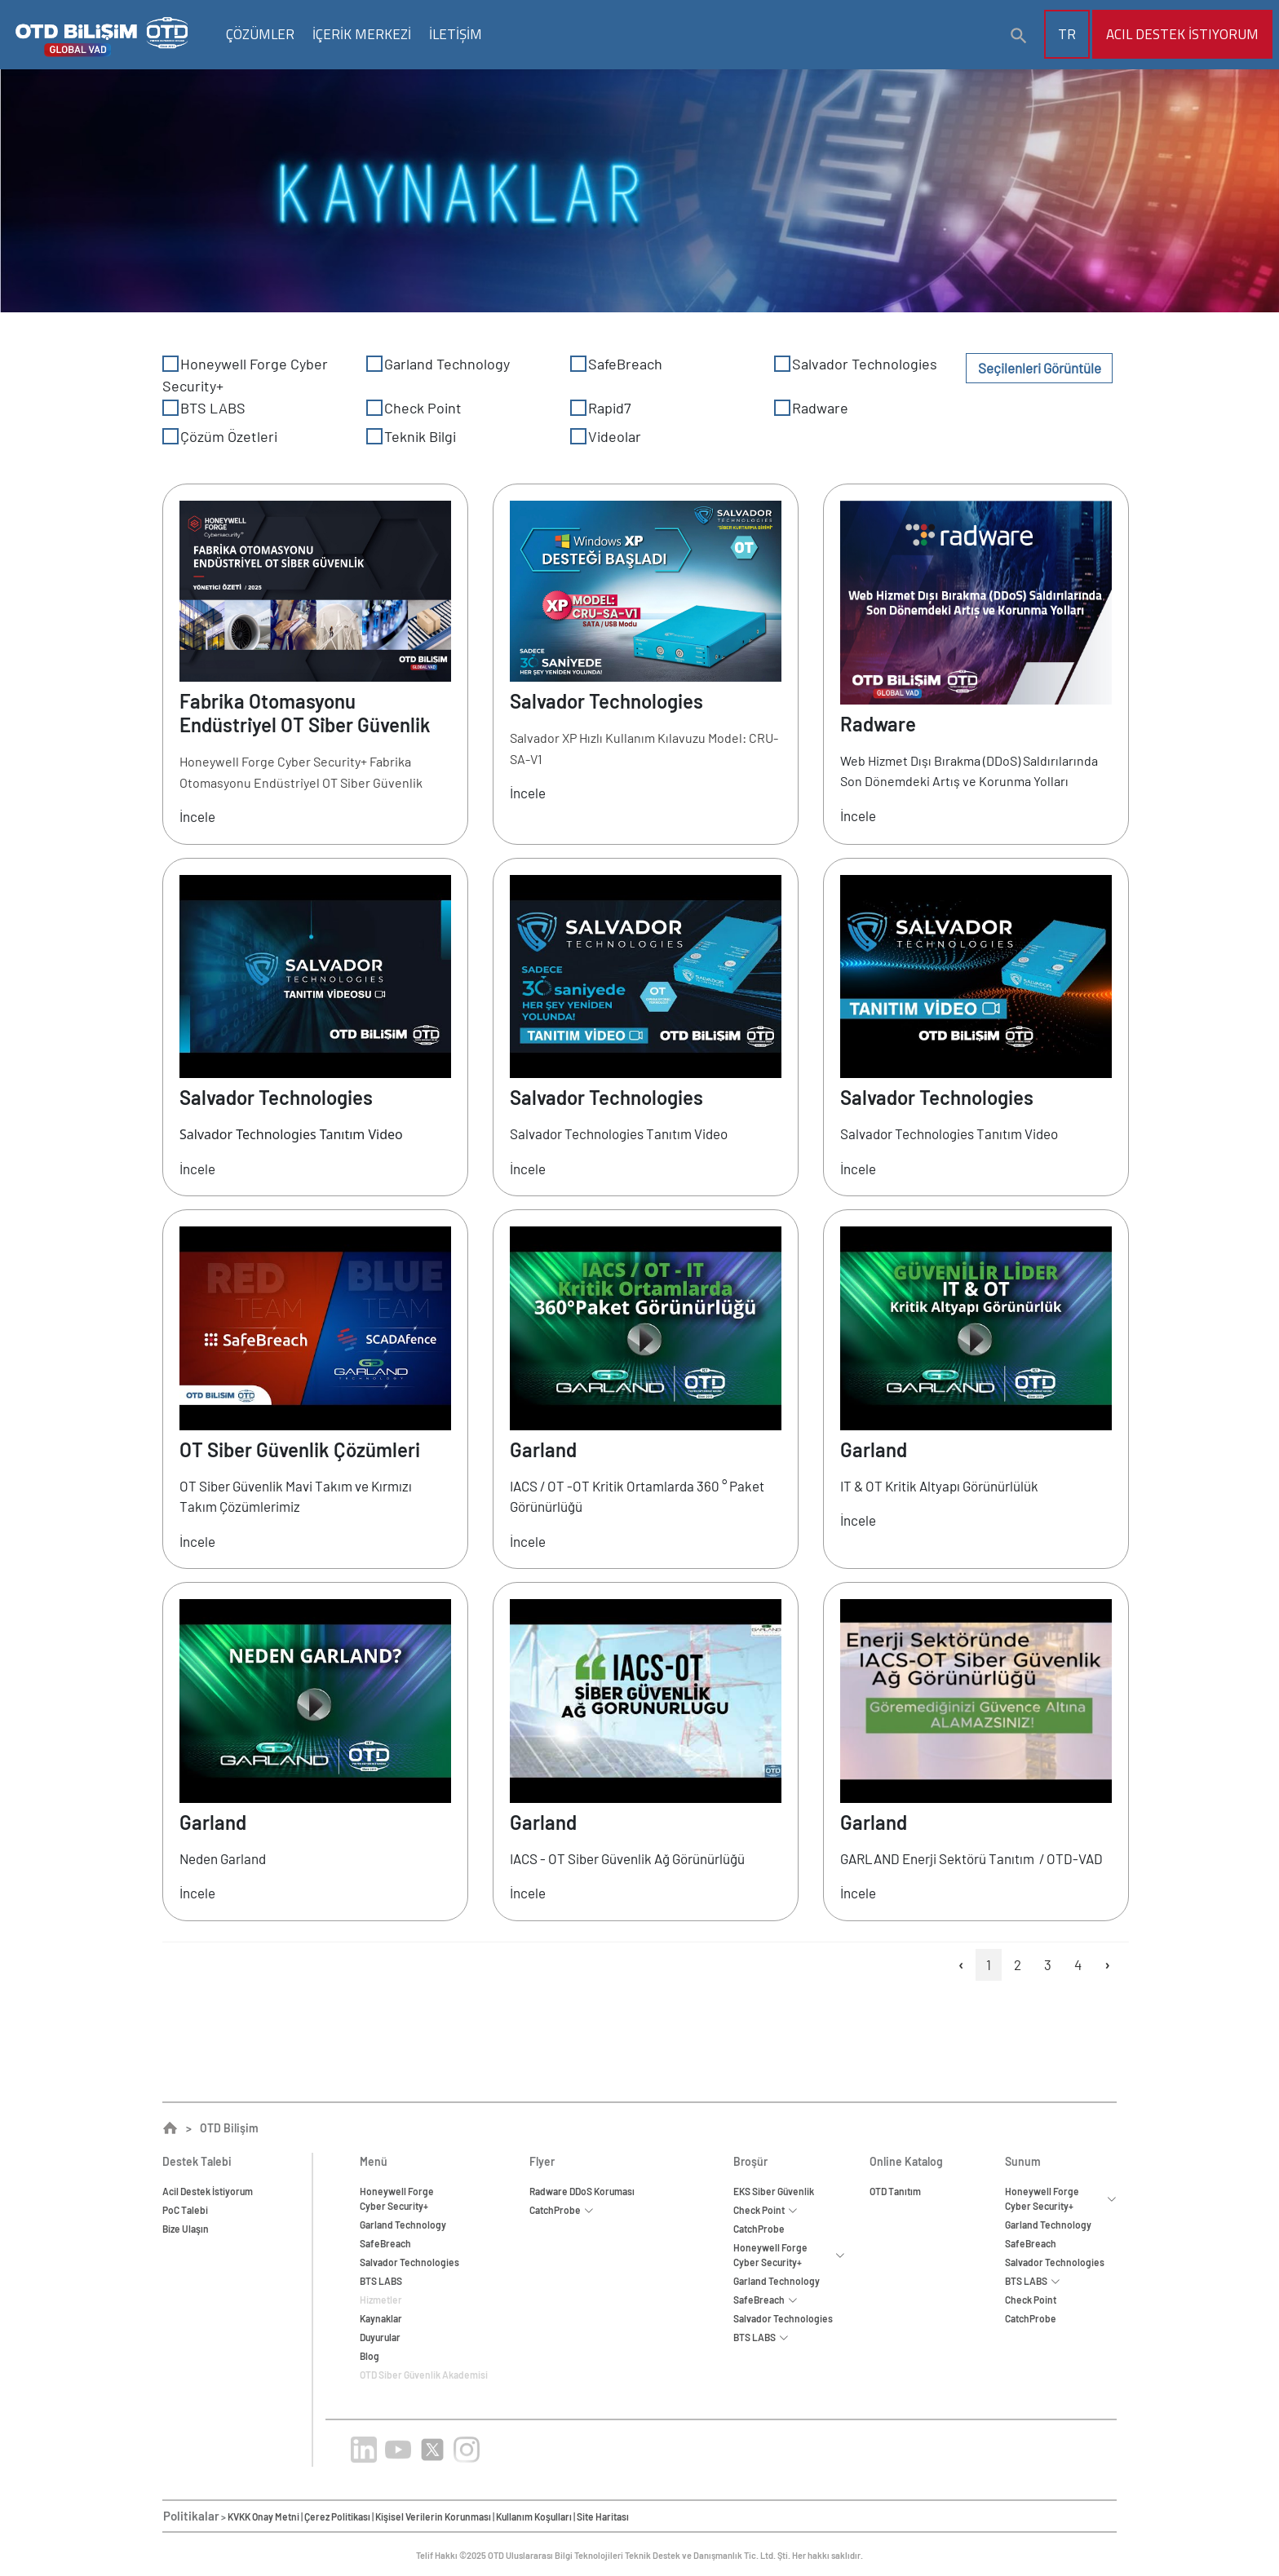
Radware (811, 408)
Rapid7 (600, 408)
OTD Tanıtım (895, 2191)
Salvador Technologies (855, 364)
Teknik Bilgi (411, 436)
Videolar (605, 436)
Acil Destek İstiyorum (1182, 34)
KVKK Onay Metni (263, 2516)
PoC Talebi (185, 2210)
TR (1067, 34)
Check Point (414, 408)
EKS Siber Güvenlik (773, 2191)
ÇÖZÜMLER (260, 34)
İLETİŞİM (455, 34)
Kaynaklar (381, 2318)
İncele (197, 816)
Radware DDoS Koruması (582, 2191)
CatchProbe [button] (561, 2210)
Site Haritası (603, 2516)
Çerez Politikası (337, 2516)
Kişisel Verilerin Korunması (433, 2516)
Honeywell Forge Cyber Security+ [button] (789, 2255)
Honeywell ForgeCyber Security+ (397, 2198)
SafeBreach (616, 364)
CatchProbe (759, 2228)
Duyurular (380, 2337)
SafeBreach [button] (765, 2299)
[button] (1018, 35)
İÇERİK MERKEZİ (361, 34)
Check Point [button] (765, 2210)
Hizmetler (381, 2299)
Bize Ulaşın (185, 2228)
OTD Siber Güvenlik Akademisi (424, 2374)
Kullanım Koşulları (534, 2516)
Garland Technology (438, 364)
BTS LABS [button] (761, 2337)
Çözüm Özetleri (219, 436)
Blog (369, 2356)
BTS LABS (204, 408)
